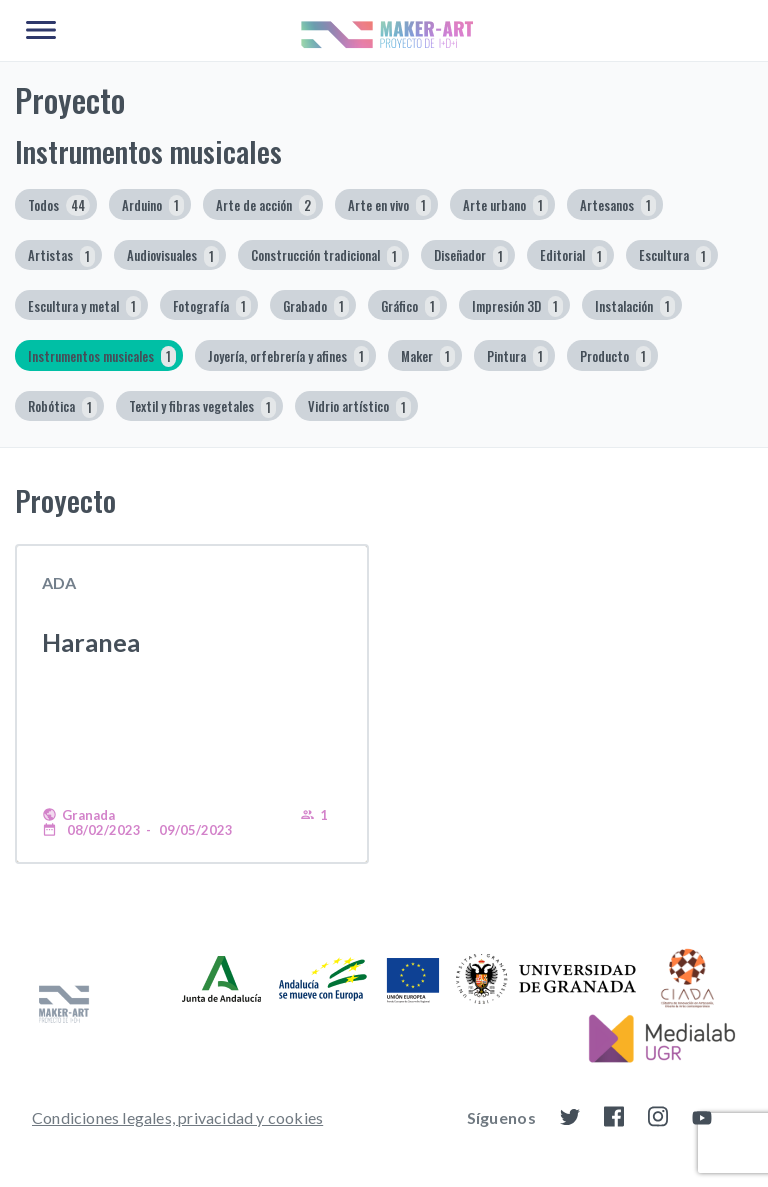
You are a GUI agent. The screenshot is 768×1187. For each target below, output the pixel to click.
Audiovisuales (173, 256)
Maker (428, 356)
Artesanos (618, 205)
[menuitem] (177, 1117)
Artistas (61, 256)
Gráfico (410, 306)
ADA (59, 582)
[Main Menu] (41, 31)
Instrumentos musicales (102, 356)
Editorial (573, 256)
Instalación (635, 306)
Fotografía (212, 306)
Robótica (62, 407)
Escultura (675, 256)
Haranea (91, 642)
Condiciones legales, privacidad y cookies (177, 1117)
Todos (59, 205)
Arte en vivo (389, 205)
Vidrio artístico (359, 407)
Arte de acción (266, 205)
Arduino (153, 205)
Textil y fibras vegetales (202, 407)
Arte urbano (505, 205)
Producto (615, 356)
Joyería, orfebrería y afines (288, 356)
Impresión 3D (517, 306)
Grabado (316, 306)
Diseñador (471, 256)
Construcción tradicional (326, 256)
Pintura (517, 356)
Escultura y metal (84, 306)
